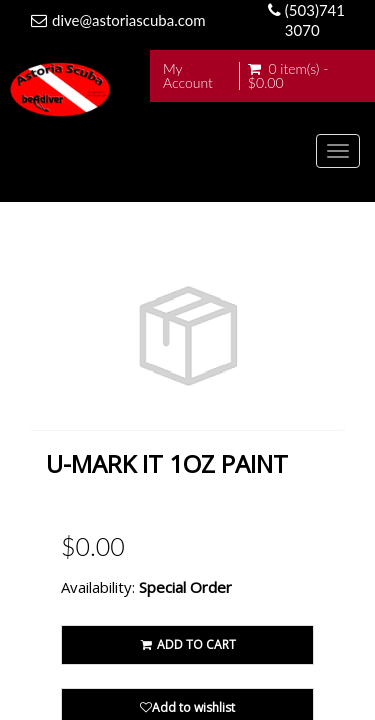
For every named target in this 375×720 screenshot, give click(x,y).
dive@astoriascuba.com (129, 20)
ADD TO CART (187, 644)
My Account (188, 76)
